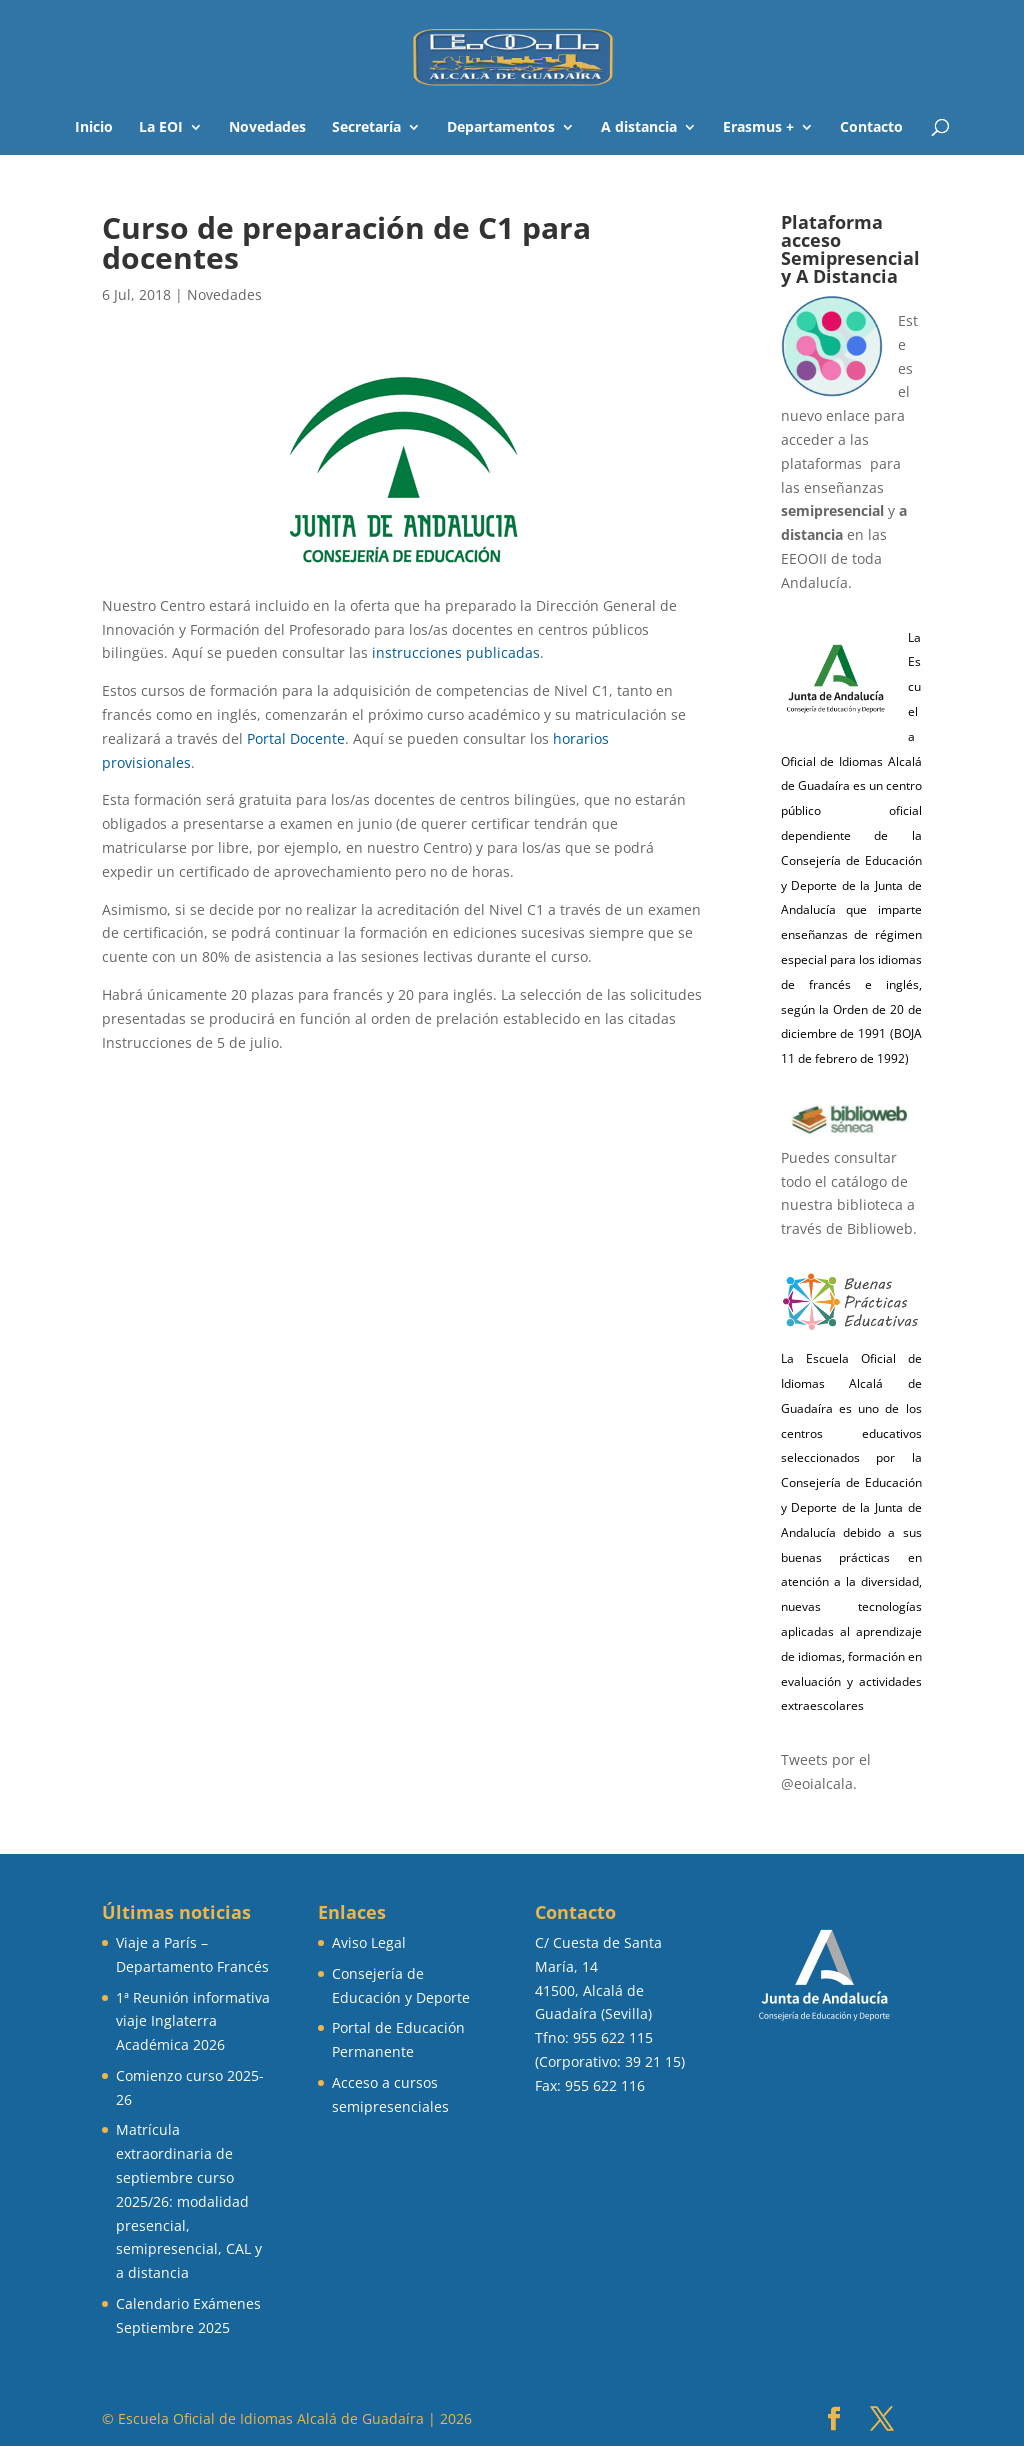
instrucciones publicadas (456, 652)
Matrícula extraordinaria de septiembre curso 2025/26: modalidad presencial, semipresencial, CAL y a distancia (189, 2201)
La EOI (161, 128)
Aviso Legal (369, 1942)
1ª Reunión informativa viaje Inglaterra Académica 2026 (193, 2021)
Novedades (267, 128)
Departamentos (501, 128)
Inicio (94, 128)
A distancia (639, 128)
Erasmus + (758, 128)
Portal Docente (296, 738)
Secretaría (366, 128)
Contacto (871, 128)
